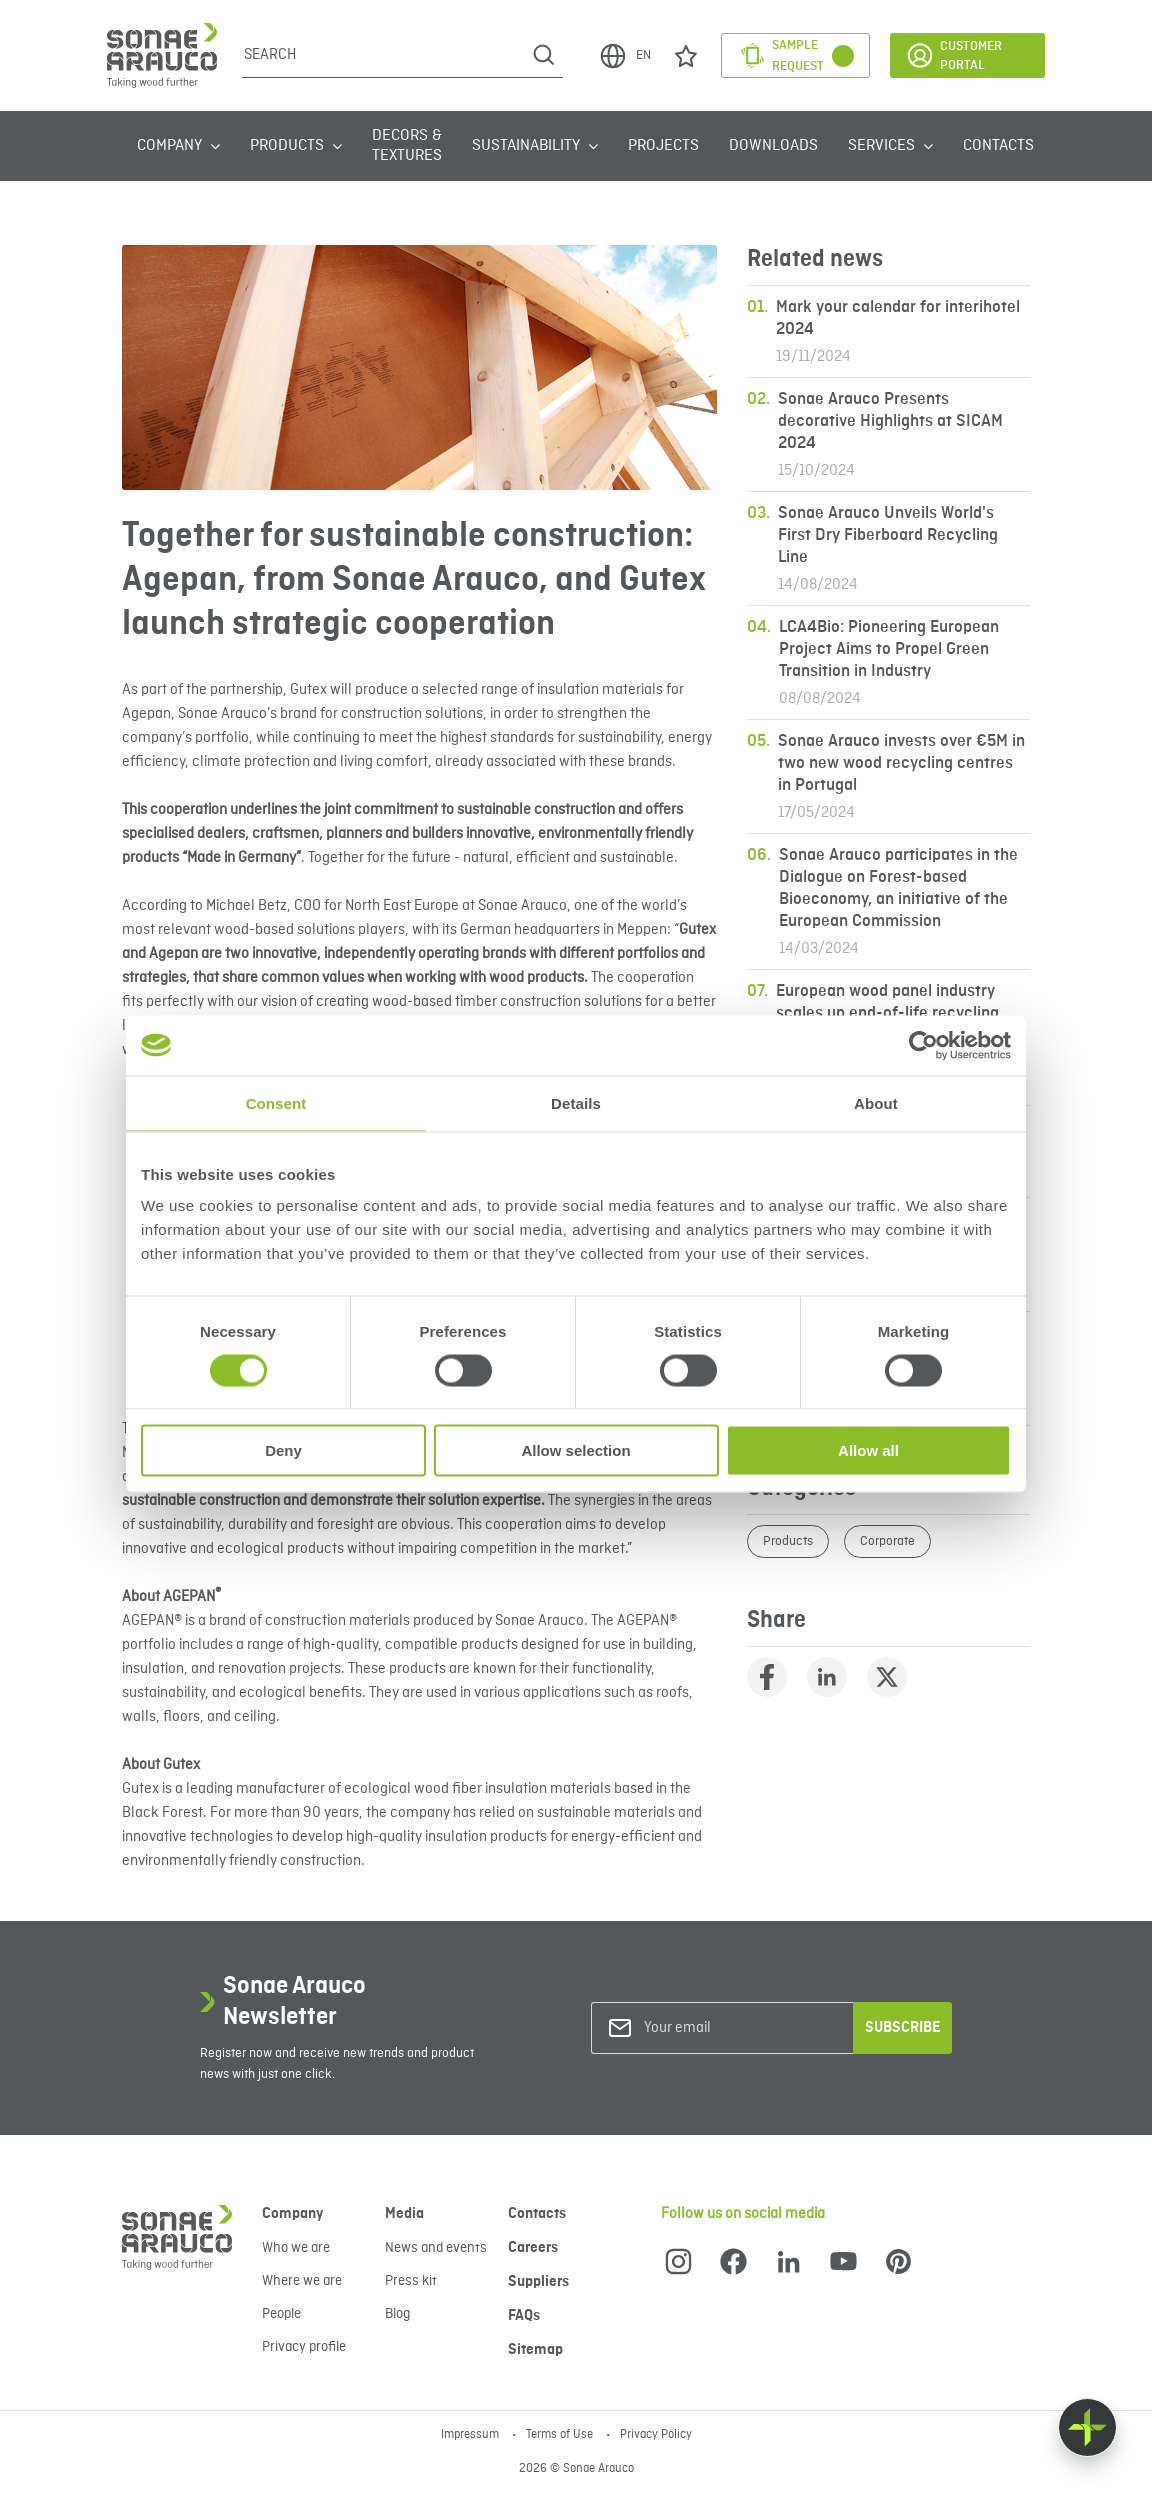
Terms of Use (561, 2435)
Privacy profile (304, 2347)
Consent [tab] (276, 1102)
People (281, 2314)
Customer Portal (953, 55)
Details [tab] (576, 1102)
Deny (283, 1450)
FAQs (524, 2316)
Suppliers (538, 2282)
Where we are (302, 2281)
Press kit (411, 2281)
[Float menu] (1087, 2427)
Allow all (868, 1450)
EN (624, 56)
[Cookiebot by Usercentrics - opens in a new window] (923, 1045)
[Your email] (725, 2028)
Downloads (773, 146)
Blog (397, 2314)
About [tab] (876, 1102)
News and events (436, 2248)
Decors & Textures (407, 146)
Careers (533, 2248)
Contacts (998, 146)
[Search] (383, 55)
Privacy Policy (656, 2435)
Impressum (471, 2435)
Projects (663, 146)
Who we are (296, 2248)
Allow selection (575, 1450)
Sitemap (535, 2350)
